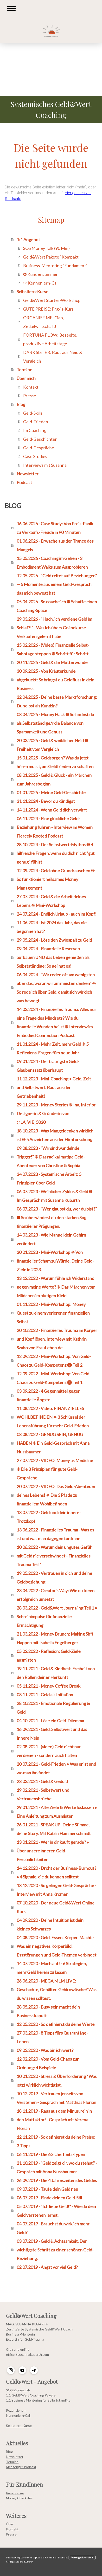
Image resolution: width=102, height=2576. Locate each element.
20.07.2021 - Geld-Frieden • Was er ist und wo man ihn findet (56, 1768)
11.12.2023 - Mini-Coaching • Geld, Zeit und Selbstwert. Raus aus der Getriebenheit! (54, 1087)
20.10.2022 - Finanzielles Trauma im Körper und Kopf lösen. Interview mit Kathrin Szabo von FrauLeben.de (57, 1339)
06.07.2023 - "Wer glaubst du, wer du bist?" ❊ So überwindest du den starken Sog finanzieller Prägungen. (57, 1217)
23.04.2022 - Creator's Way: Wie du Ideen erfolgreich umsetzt (56, 1595)
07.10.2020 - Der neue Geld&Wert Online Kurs (56, 1907)
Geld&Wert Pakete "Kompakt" (51, 257)
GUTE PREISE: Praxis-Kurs (48, 309)
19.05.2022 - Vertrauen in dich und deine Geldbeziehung (54, 1577)
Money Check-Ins (19, 2498)
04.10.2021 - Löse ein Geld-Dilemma (50, 1720)
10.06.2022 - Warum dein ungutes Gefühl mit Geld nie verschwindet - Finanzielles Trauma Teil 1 (55, 1555)
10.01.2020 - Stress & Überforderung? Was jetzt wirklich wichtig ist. (57, 2081)
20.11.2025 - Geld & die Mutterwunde (52, 662)
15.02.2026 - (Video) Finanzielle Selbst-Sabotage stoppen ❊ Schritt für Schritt (53, 649)
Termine (24, 369)
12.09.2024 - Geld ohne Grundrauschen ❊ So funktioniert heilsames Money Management (56, 879)
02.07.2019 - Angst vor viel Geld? (47, 2267)
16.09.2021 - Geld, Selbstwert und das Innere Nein (52, 1734)
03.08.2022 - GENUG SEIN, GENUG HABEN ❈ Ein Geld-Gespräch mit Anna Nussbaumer (53, 1443)
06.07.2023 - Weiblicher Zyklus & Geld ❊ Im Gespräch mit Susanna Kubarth (54, 1196)
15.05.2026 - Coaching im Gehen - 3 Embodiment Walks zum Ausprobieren (52, 563)
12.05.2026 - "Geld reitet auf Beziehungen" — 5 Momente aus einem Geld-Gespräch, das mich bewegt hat (57, 584)
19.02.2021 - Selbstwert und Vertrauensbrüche (43, 1794)
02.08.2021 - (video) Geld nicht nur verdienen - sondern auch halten (49, 1751)
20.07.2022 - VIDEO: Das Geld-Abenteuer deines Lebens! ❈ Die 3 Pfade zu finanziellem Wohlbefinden (56, 1495)
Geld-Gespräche (38, 447)
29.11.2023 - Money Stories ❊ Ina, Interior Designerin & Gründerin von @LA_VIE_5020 (56, 1113)
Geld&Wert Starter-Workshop (52, 300)
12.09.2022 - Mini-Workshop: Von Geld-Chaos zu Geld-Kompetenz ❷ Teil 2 (54, 1361)
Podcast (24, 482)
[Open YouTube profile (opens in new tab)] (22, 2370)
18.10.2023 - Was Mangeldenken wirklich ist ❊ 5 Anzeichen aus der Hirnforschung (55, 1135)
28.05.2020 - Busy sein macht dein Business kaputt (48, 2011)
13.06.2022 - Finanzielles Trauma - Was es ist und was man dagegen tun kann (55, 1534)
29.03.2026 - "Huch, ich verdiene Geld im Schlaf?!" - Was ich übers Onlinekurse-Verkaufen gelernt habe (54, 627)
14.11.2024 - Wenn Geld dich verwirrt (52, 809)
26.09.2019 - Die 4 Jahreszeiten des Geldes (57, 2180)
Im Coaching (34, 430)
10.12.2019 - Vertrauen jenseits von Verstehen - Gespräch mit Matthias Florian (56, 2098)
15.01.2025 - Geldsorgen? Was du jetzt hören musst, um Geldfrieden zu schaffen (55, 762)
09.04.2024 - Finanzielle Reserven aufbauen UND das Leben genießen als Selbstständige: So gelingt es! (53, 957)
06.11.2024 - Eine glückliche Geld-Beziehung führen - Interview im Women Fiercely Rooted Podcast (55, 827)
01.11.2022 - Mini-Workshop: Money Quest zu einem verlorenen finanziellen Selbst (53, 1313)
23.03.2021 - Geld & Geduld (42, 1781)
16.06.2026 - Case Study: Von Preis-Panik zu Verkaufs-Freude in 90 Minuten (55, 528)
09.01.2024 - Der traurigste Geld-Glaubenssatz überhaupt (48, 1066)
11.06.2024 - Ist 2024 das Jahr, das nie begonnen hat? (52, 927)
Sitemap (62, 2557)
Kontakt (30, 387)
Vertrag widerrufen (82, 2557)
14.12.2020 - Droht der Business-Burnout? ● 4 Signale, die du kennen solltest (56, 1872)
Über (9, 2524)
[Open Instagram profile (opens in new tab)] (11, 2370)
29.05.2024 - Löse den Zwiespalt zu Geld (54, 940)
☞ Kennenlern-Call (40, 283)
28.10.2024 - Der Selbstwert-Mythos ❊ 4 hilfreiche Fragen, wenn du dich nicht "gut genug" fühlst (56, 853)
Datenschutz (27, 2557)
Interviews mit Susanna (45, 465)
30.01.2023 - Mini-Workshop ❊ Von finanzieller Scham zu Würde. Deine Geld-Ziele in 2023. (55, 1261)
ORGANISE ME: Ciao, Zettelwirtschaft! (43, 322)
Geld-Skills (33, 413)
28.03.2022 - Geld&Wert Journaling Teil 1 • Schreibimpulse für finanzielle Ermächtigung (57, 1616)
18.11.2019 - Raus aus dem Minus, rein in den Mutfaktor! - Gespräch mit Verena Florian (54, 2119)
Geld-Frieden (35, 421)
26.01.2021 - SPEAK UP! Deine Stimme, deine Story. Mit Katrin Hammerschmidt (54, 1829)
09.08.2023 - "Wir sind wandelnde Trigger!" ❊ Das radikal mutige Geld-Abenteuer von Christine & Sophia (51, 1156)
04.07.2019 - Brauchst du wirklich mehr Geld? (53, 2228)
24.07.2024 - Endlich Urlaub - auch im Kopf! (56, 914)
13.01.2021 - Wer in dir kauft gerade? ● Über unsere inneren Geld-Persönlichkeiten (53, 1850)
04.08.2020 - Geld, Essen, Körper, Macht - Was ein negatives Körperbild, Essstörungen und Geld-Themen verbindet (56, 1946)
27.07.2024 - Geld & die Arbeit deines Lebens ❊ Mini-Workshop (51, 901)
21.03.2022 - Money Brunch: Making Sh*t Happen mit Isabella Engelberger (55, 1638)
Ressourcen (15, 2493)
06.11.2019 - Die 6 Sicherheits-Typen (51, 2154)
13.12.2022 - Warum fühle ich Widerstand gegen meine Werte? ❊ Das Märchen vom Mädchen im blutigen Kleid (56, 1287)
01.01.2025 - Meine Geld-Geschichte (51, 792)
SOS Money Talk (18, 2390)
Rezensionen (16, 2410)
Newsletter (27, 473)
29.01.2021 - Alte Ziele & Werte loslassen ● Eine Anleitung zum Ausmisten (57, 1812)
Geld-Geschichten (40, 439)
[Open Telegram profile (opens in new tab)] (34, 2370)
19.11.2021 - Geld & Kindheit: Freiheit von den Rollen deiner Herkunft (56, 1673)
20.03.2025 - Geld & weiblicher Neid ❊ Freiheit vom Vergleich (52, 745)
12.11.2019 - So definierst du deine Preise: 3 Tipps (56, 2141)
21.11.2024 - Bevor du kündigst (46, 801)
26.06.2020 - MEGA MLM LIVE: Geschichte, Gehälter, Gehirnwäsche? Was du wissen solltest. (56, 1989)
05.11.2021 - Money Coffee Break (48, 1686)
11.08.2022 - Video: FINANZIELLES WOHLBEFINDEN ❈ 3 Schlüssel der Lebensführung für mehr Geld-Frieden (53, 1417)
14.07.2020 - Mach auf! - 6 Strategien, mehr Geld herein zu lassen (52, 1968)
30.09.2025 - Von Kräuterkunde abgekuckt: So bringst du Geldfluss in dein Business (55, 679)
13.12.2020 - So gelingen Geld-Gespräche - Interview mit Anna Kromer (56, 1890)
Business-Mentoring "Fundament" (55, 265)
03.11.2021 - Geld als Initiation (45, 1694)
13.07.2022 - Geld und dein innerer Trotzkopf (49, 1517)
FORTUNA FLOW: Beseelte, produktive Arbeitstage (50, 339)
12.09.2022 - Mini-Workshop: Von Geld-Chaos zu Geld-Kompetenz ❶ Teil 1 (54, 1378)
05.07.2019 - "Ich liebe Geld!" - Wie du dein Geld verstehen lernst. (56, 2211)
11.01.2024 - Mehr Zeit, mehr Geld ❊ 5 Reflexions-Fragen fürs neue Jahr (53, 1048)
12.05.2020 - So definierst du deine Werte (56, 2024)
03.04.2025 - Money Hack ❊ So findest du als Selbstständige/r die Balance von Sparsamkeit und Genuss (55, 723)
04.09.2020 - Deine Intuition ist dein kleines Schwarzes (50, 1924)
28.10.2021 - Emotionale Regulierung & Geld (53, 1708)
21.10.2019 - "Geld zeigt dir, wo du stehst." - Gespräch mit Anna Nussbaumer (57, 2167)
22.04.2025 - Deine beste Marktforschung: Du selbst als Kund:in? (57, 701)
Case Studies (35, 456)
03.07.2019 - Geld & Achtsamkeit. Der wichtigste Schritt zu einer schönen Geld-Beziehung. (55, 2249)
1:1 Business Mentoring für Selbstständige (38, 2400)
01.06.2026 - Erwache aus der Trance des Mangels (55, 545)
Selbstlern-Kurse (32, 291)
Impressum (12, 2557)
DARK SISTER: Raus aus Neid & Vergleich (52, 357)
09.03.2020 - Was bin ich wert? (45, 2050)
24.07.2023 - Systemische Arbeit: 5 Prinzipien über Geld (49, 1178)
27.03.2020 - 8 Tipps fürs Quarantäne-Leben (52, 2037)
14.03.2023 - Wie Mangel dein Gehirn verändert (51, 1239)
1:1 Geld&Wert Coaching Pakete (31, 2395)
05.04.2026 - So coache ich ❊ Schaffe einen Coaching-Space (57, 606)
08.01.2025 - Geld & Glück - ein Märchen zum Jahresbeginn (54, 779)
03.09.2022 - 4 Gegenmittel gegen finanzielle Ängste (48, 1395)
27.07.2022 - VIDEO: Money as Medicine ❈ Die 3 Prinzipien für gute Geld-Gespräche (55, 1469)
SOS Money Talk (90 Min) (46, 248)
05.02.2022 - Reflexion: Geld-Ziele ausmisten (49, 1656)
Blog (21, 404)
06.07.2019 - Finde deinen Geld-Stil (49, 2197)
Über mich (26, 378)
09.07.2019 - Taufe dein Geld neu (47, 2189)
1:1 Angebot (28, 239)
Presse (29, 395)
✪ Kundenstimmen (40, 274)
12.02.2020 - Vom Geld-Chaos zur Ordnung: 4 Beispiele (48, 2063)
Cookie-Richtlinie (46, 2557)
